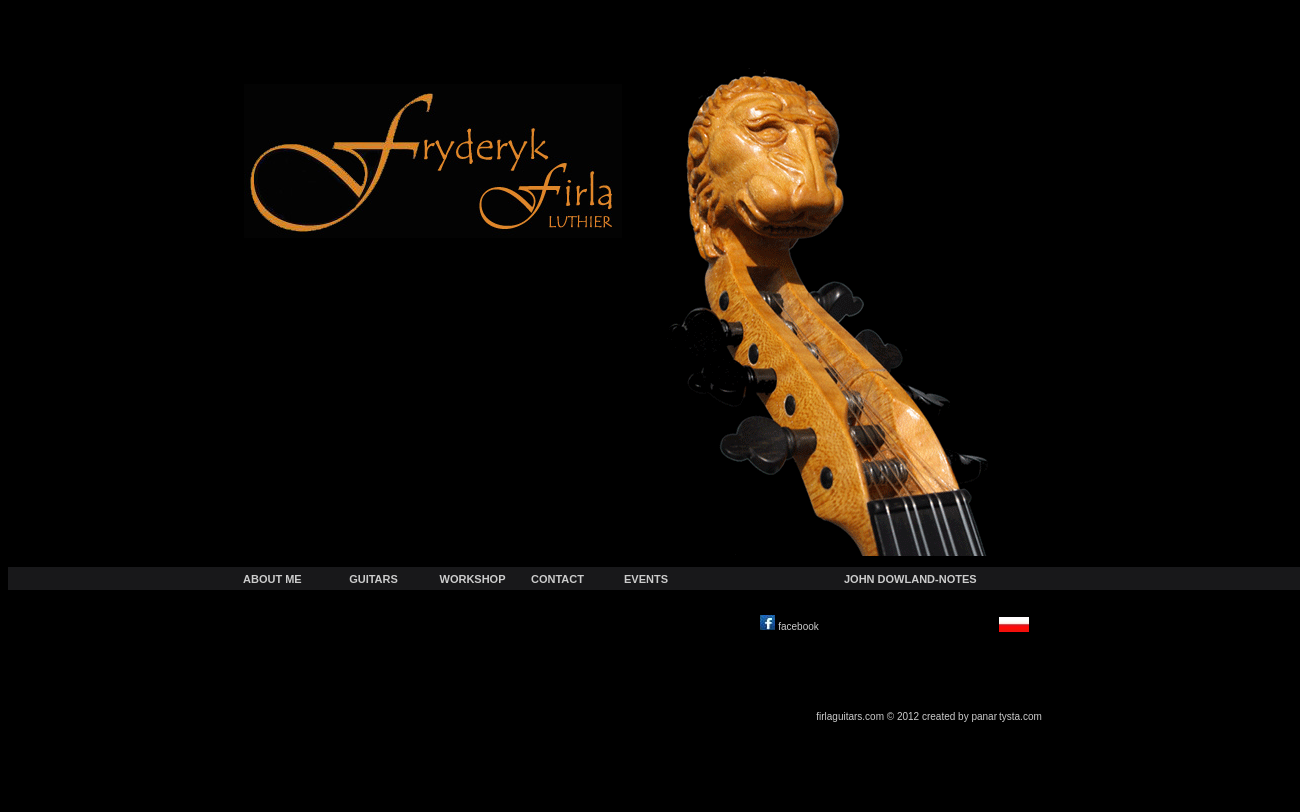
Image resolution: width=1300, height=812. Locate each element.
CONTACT (557, 579)
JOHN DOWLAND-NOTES (910, 579)
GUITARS (373, 579)
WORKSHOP (473, 579)
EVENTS (646, 579)
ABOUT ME (272, 579)
